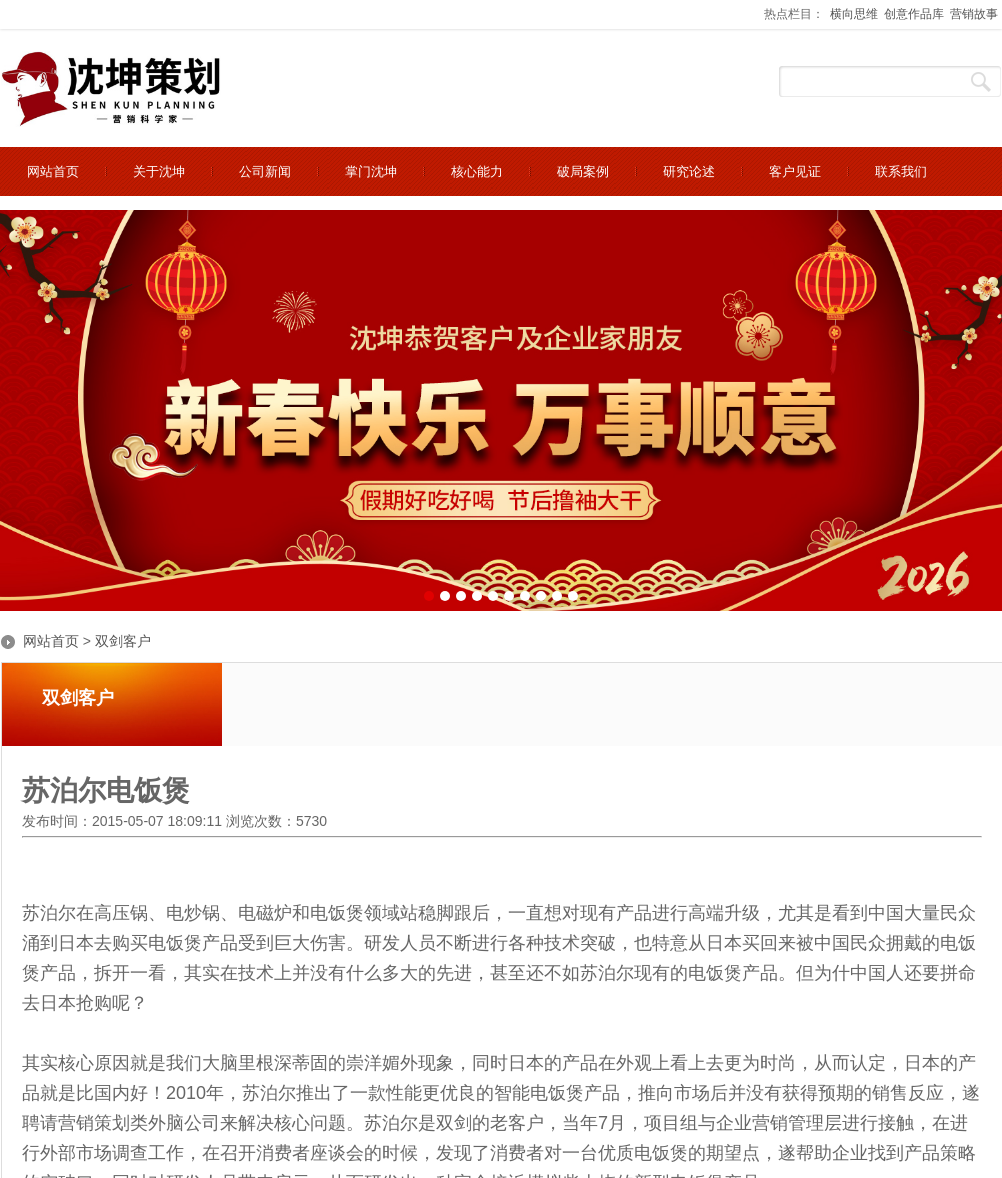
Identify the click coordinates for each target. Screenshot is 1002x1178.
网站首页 (51, 641)
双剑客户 (123, 641)
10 (573, 596)
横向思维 (854, 14)
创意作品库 (914, 14)
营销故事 (974, 14)
